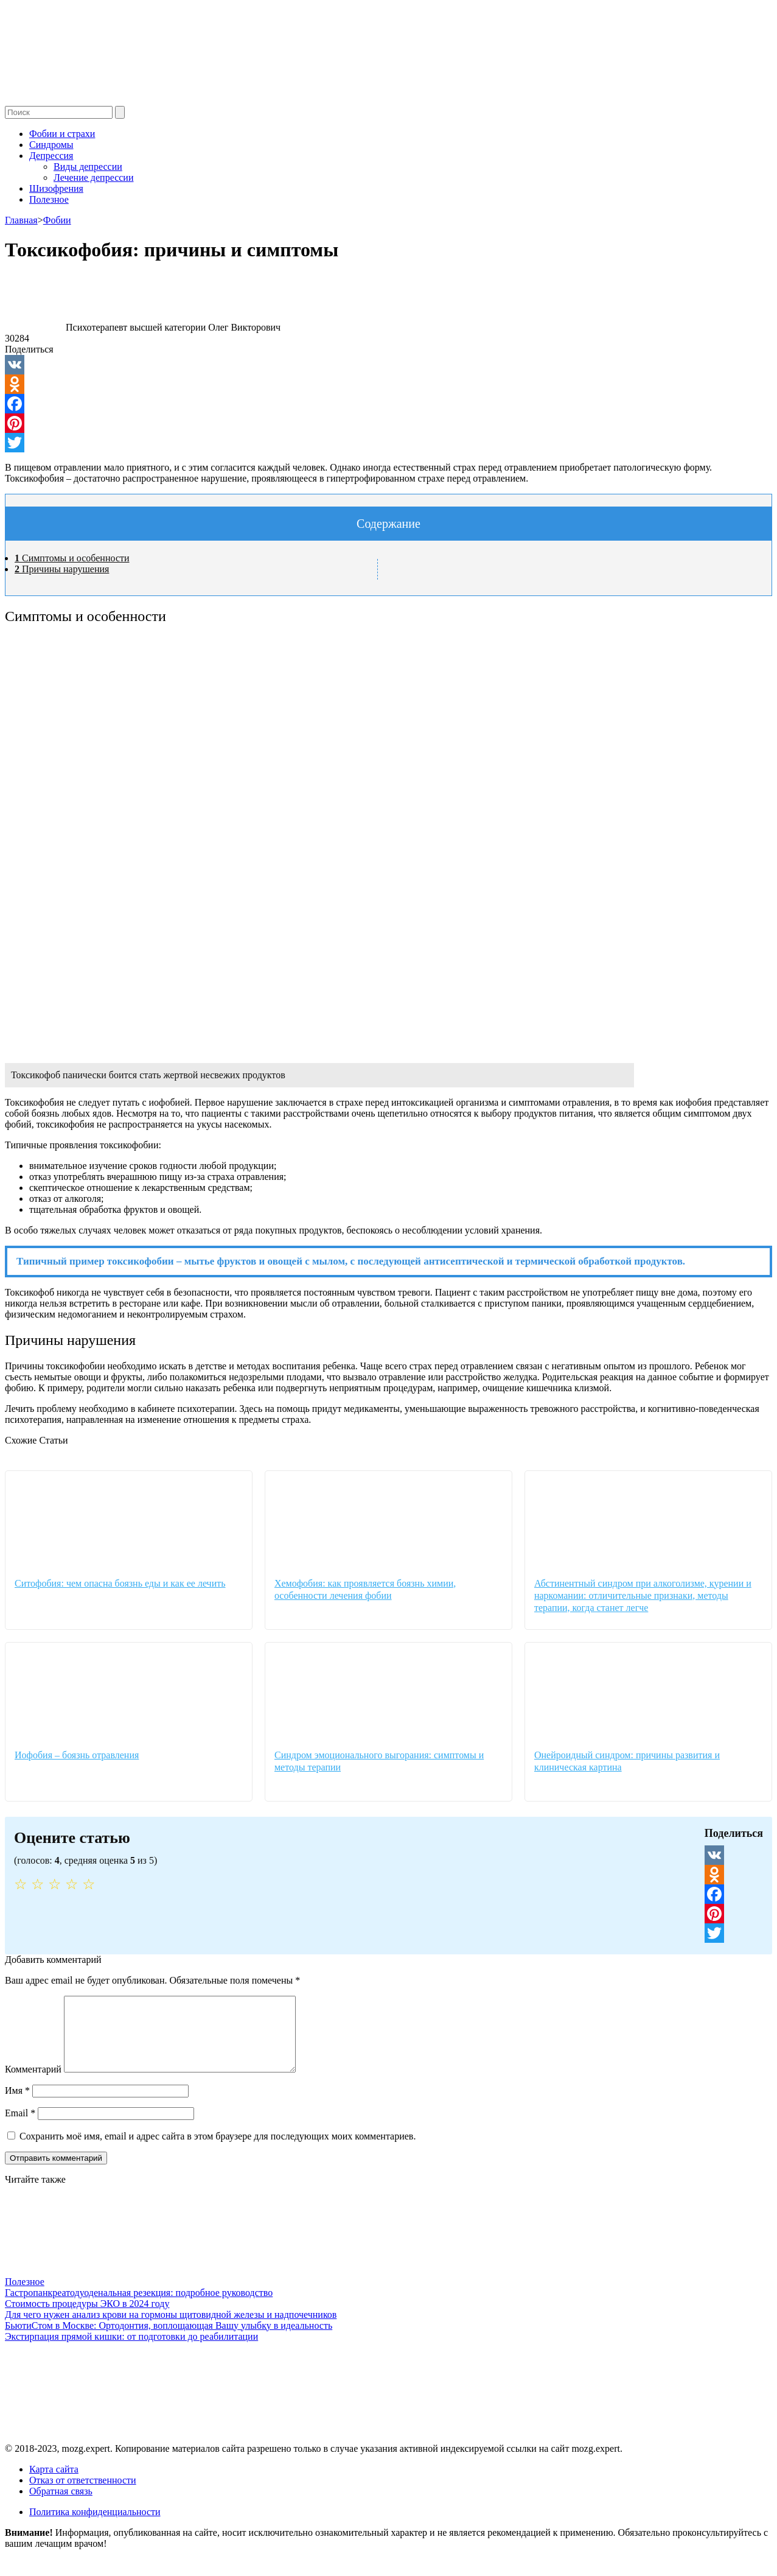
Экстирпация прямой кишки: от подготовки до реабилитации (131, 2351)
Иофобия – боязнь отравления (77, 1755)
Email (20, 2127)
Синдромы (51, 144)
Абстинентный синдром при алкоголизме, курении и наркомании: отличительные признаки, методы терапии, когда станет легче (642, 1595)
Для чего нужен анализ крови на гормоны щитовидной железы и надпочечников (170, 2329)
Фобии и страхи (62, 133)
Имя (17, 2105)
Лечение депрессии (93, 177)
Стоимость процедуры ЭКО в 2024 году (87, 2318)
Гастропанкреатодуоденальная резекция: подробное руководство (139, 2307)
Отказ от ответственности (82, 2495)
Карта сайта (53, 2484)
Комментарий (33, 2084)
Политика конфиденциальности (95, 2526)
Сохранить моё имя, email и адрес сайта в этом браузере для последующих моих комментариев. (217, 2151)
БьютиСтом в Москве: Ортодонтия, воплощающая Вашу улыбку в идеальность (168, 2340)
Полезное (49, 199)
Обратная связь (60, 2506)
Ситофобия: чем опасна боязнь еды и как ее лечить (120, 1583)
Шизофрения (56, 188)
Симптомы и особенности (72, 558)
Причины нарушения (62, 569)
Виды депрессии (88, 166)
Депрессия (51, 155)
